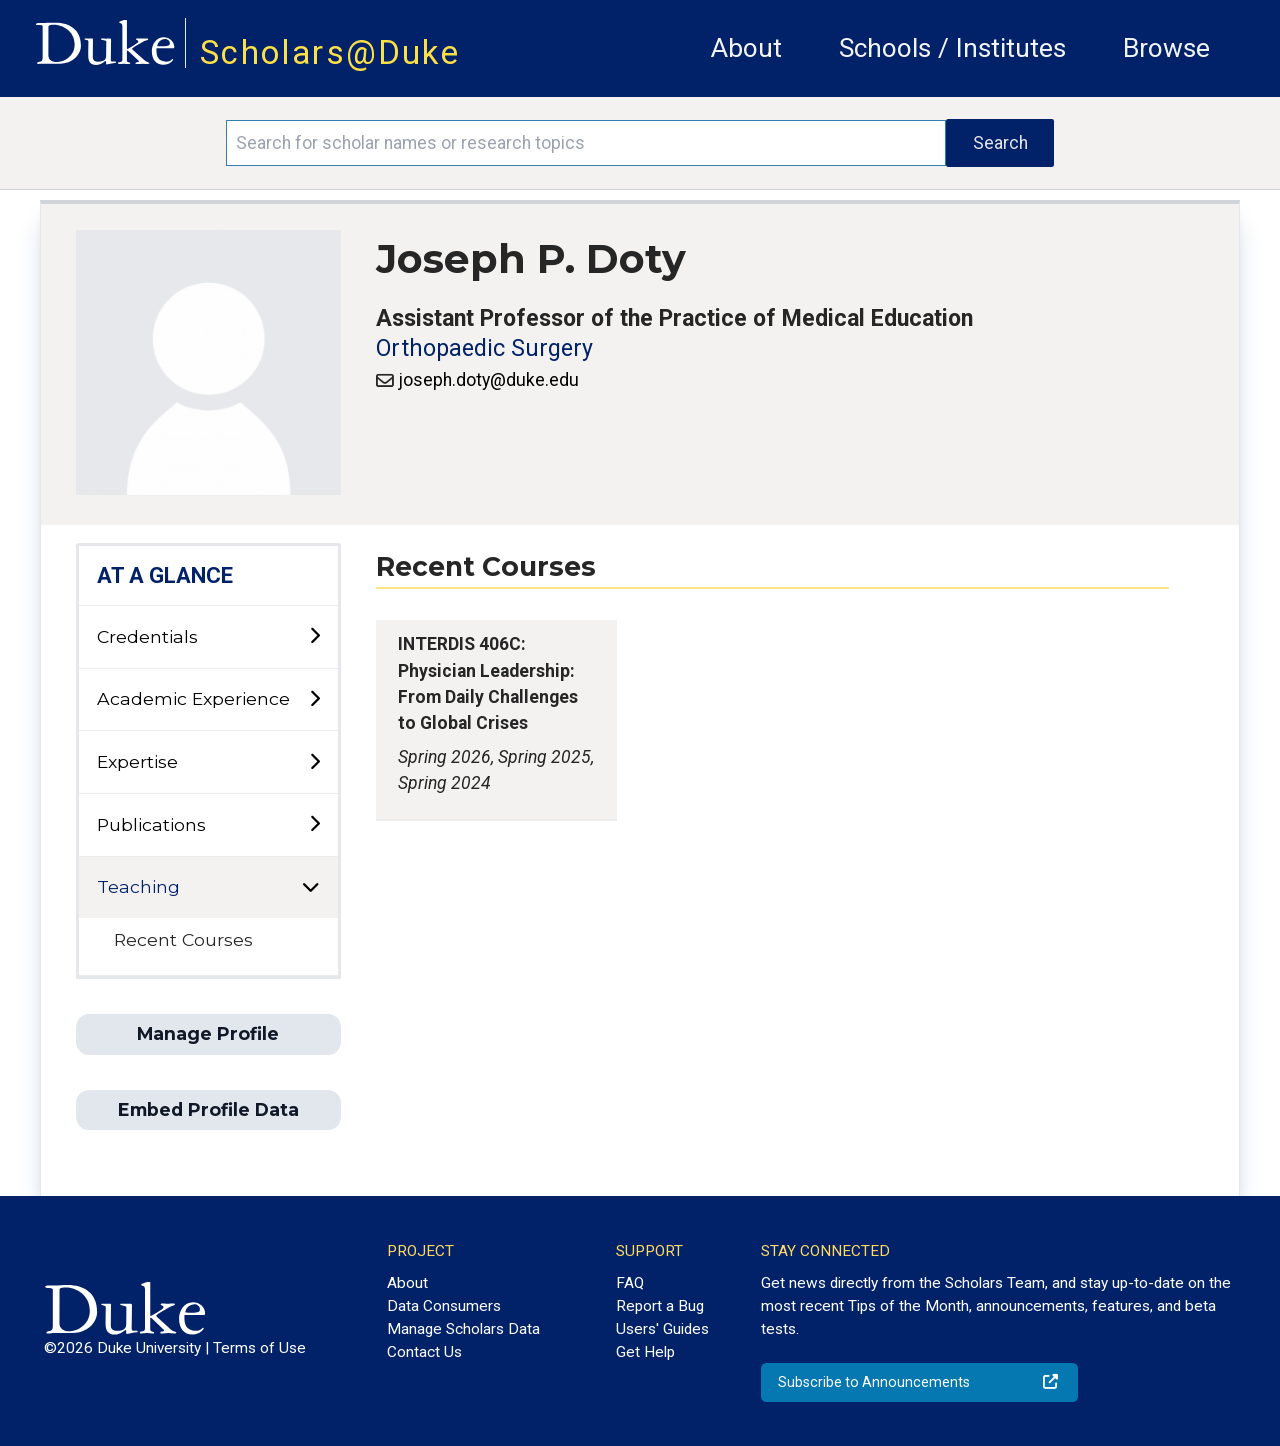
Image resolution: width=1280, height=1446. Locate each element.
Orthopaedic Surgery (484, 348)
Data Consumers (444, 1306)
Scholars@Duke (330, 52)
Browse (1166, 48)
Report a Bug (660, 1306)
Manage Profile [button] (208, 1033)
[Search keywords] (586, 143)
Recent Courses (183, 939)
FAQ (630, 1283)
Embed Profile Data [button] (208, 1109)
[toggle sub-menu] (314, 636)
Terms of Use (259, 1348)
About (746, 48)
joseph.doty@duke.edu (488, 380)
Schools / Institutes (952, 48)
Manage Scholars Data (463, 1329)
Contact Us (424, 1352)
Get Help (645, 1352)
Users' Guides (662, 1329)
